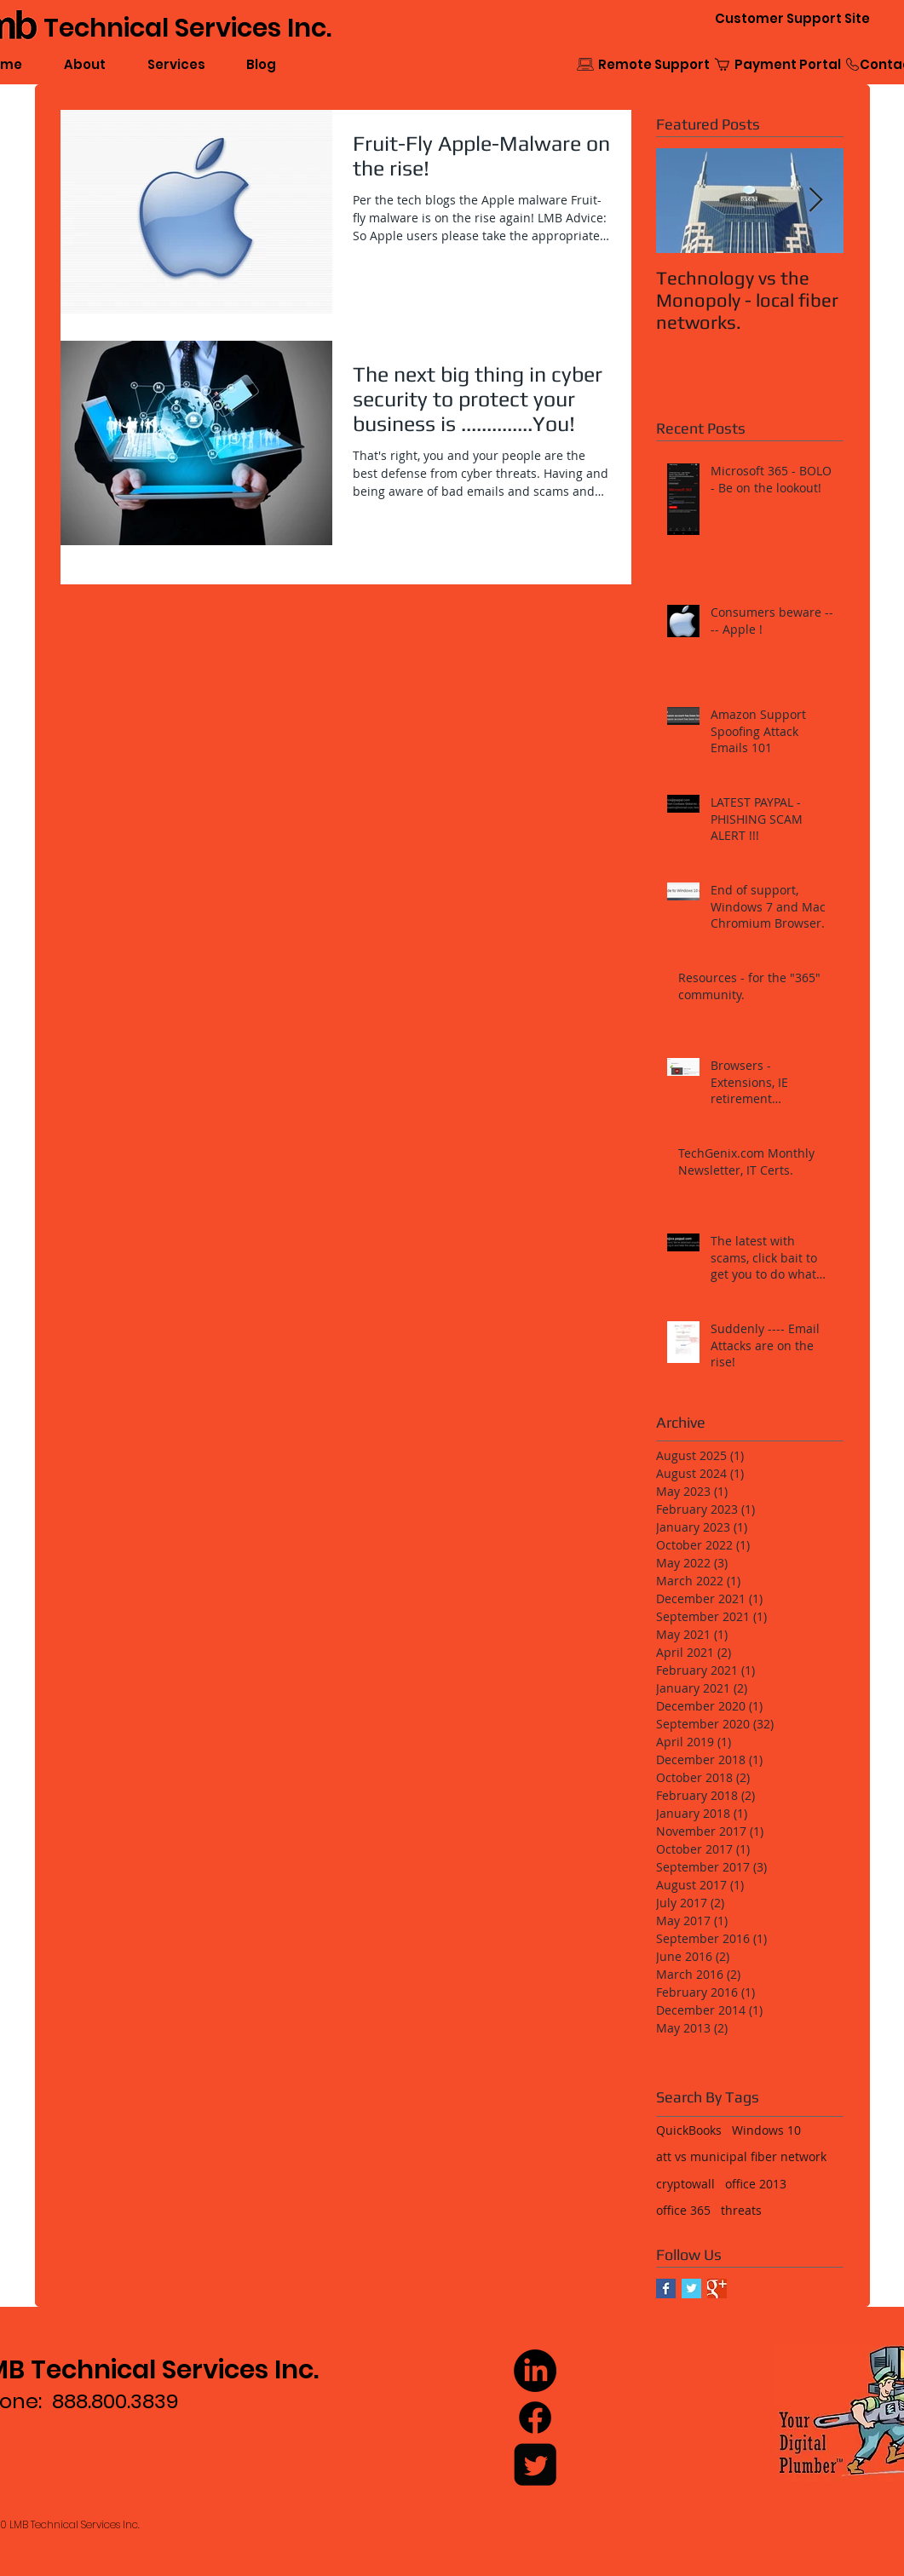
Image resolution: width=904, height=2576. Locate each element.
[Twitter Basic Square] (691, 2288)
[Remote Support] (654, 64)
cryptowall (685, 2184)
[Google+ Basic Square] (717, 2288)
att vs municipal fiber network (741, 2156)
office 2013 (755, 2184)
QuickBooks (689, 2130)
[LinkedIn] (535, 2370)
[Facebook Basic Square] (666, 2288)
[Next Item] (816, 200)
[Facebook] (535, 2417)
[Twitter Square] (535, 2464)
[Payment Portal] (787, 64)
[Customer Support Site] (792, 18)
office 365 (683, 2210)
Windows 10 (766, 2130)
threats (741, 2210)
